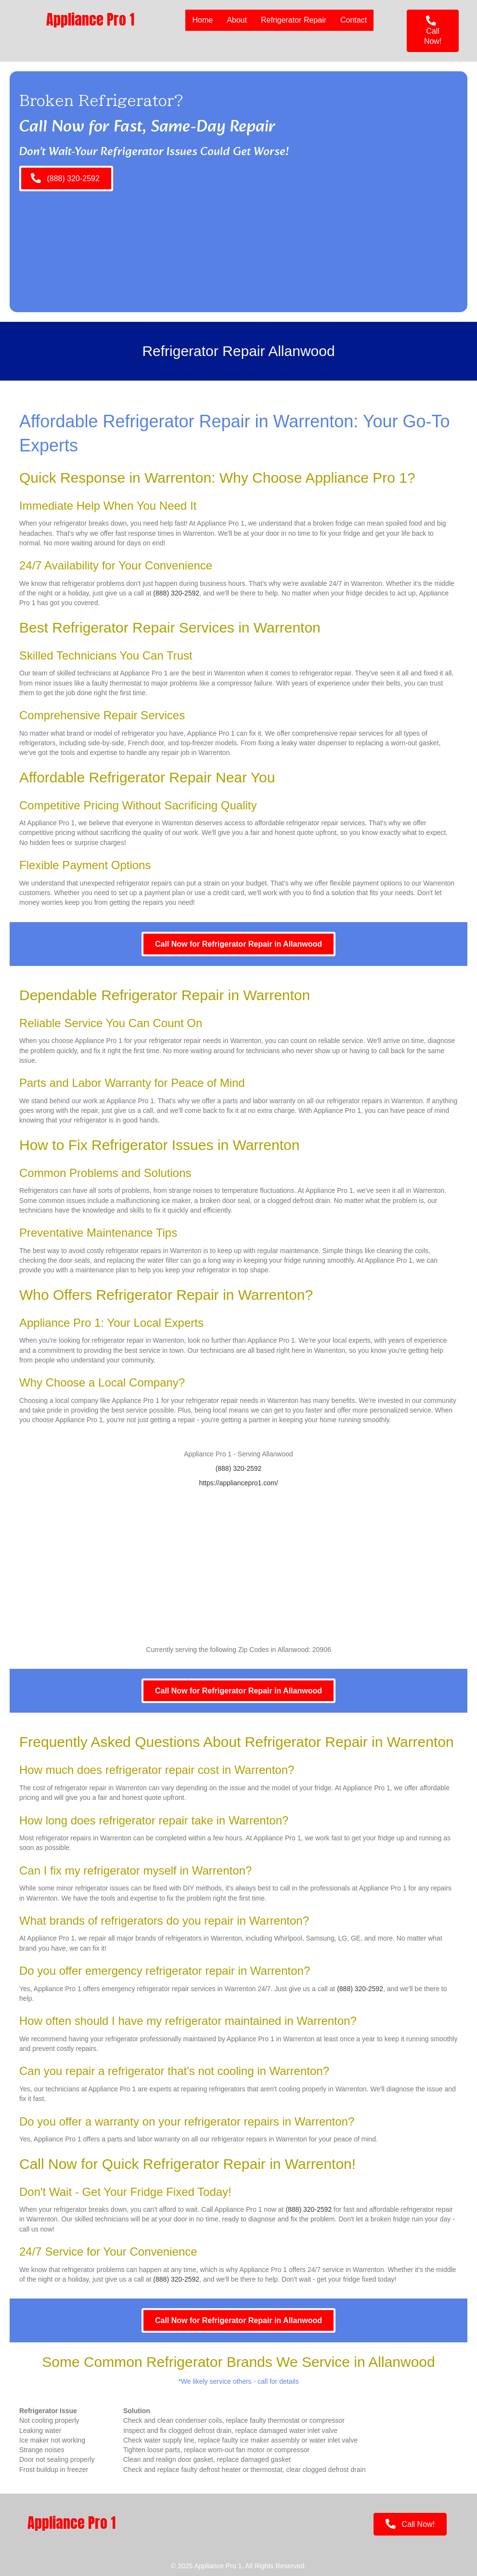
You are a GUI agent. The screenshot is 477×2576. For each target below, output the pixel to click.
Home (202, 20)
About (237, 20)
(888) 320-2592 (176, 593)
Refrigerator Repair (293, 20)
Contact (353, 20)
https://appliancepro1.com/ (238, 1483)
